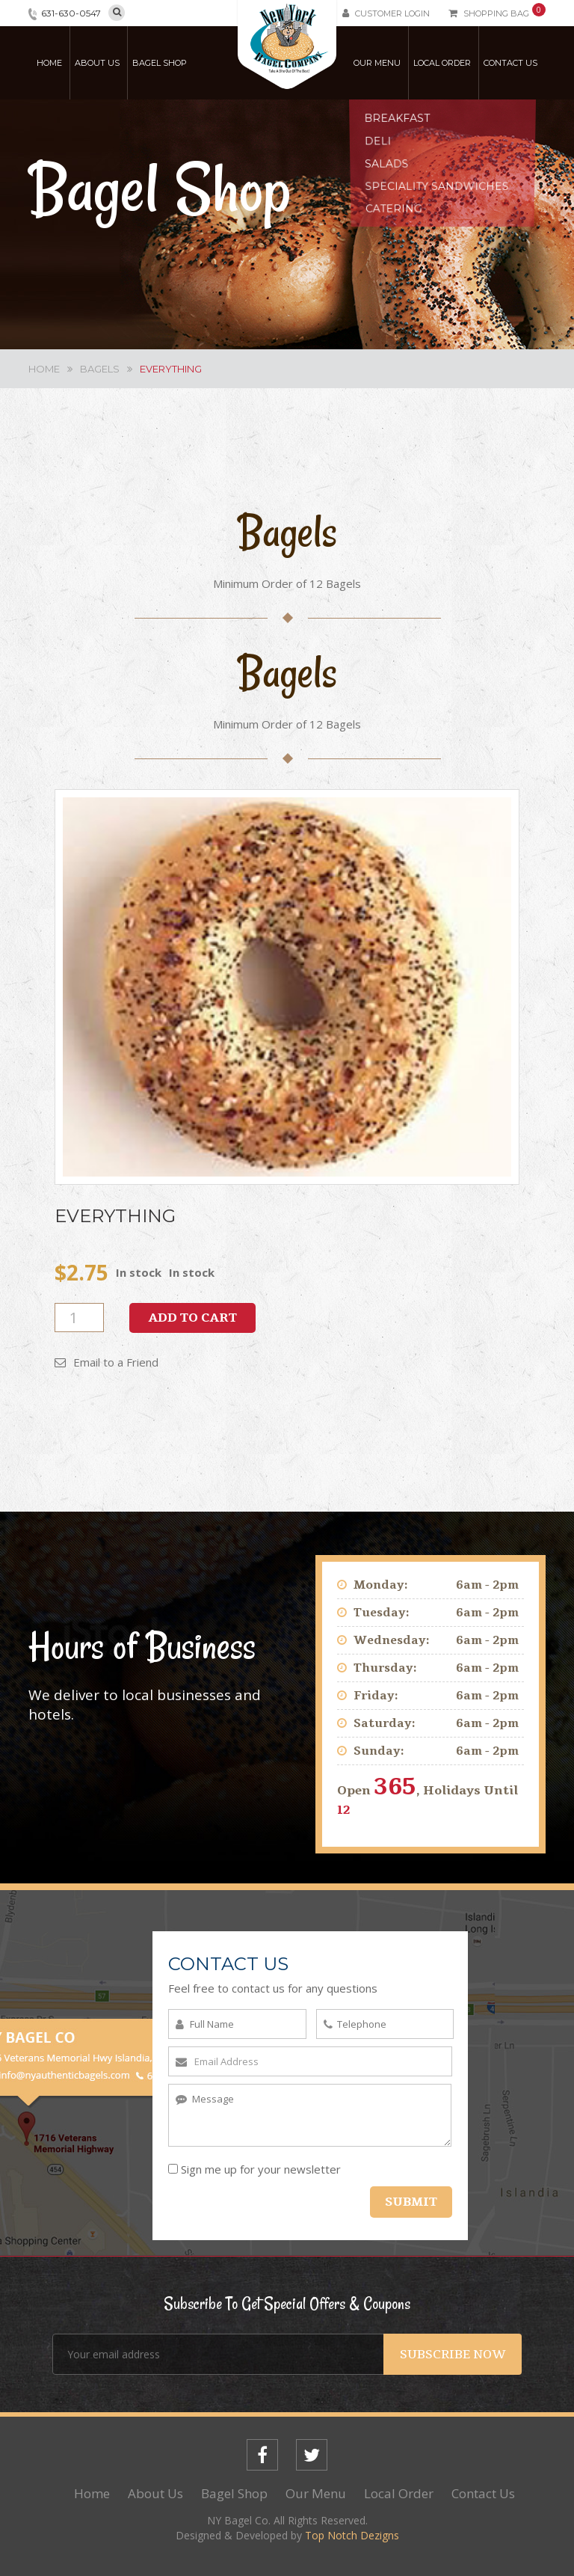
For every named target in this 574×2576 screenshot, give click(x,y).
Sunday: (379, 1751)
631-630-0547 (71, 13)
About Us (97, 63)
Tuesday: (382, 1612)
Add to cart (192, 1318)
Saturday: (385, 1723)
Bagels (100, 369)
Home (49, 63)
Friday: (376, 1695)
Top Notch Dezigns (352, 2535)
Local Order (442, 63)
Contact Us (510, 63)
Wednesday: (392, 1640)
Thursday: (385, 1667)
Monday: (381, 1584)
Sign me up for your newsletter (254, 2169)
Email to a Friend (106, 1362)
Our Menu (377, 63)
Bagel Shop (159, 63)
